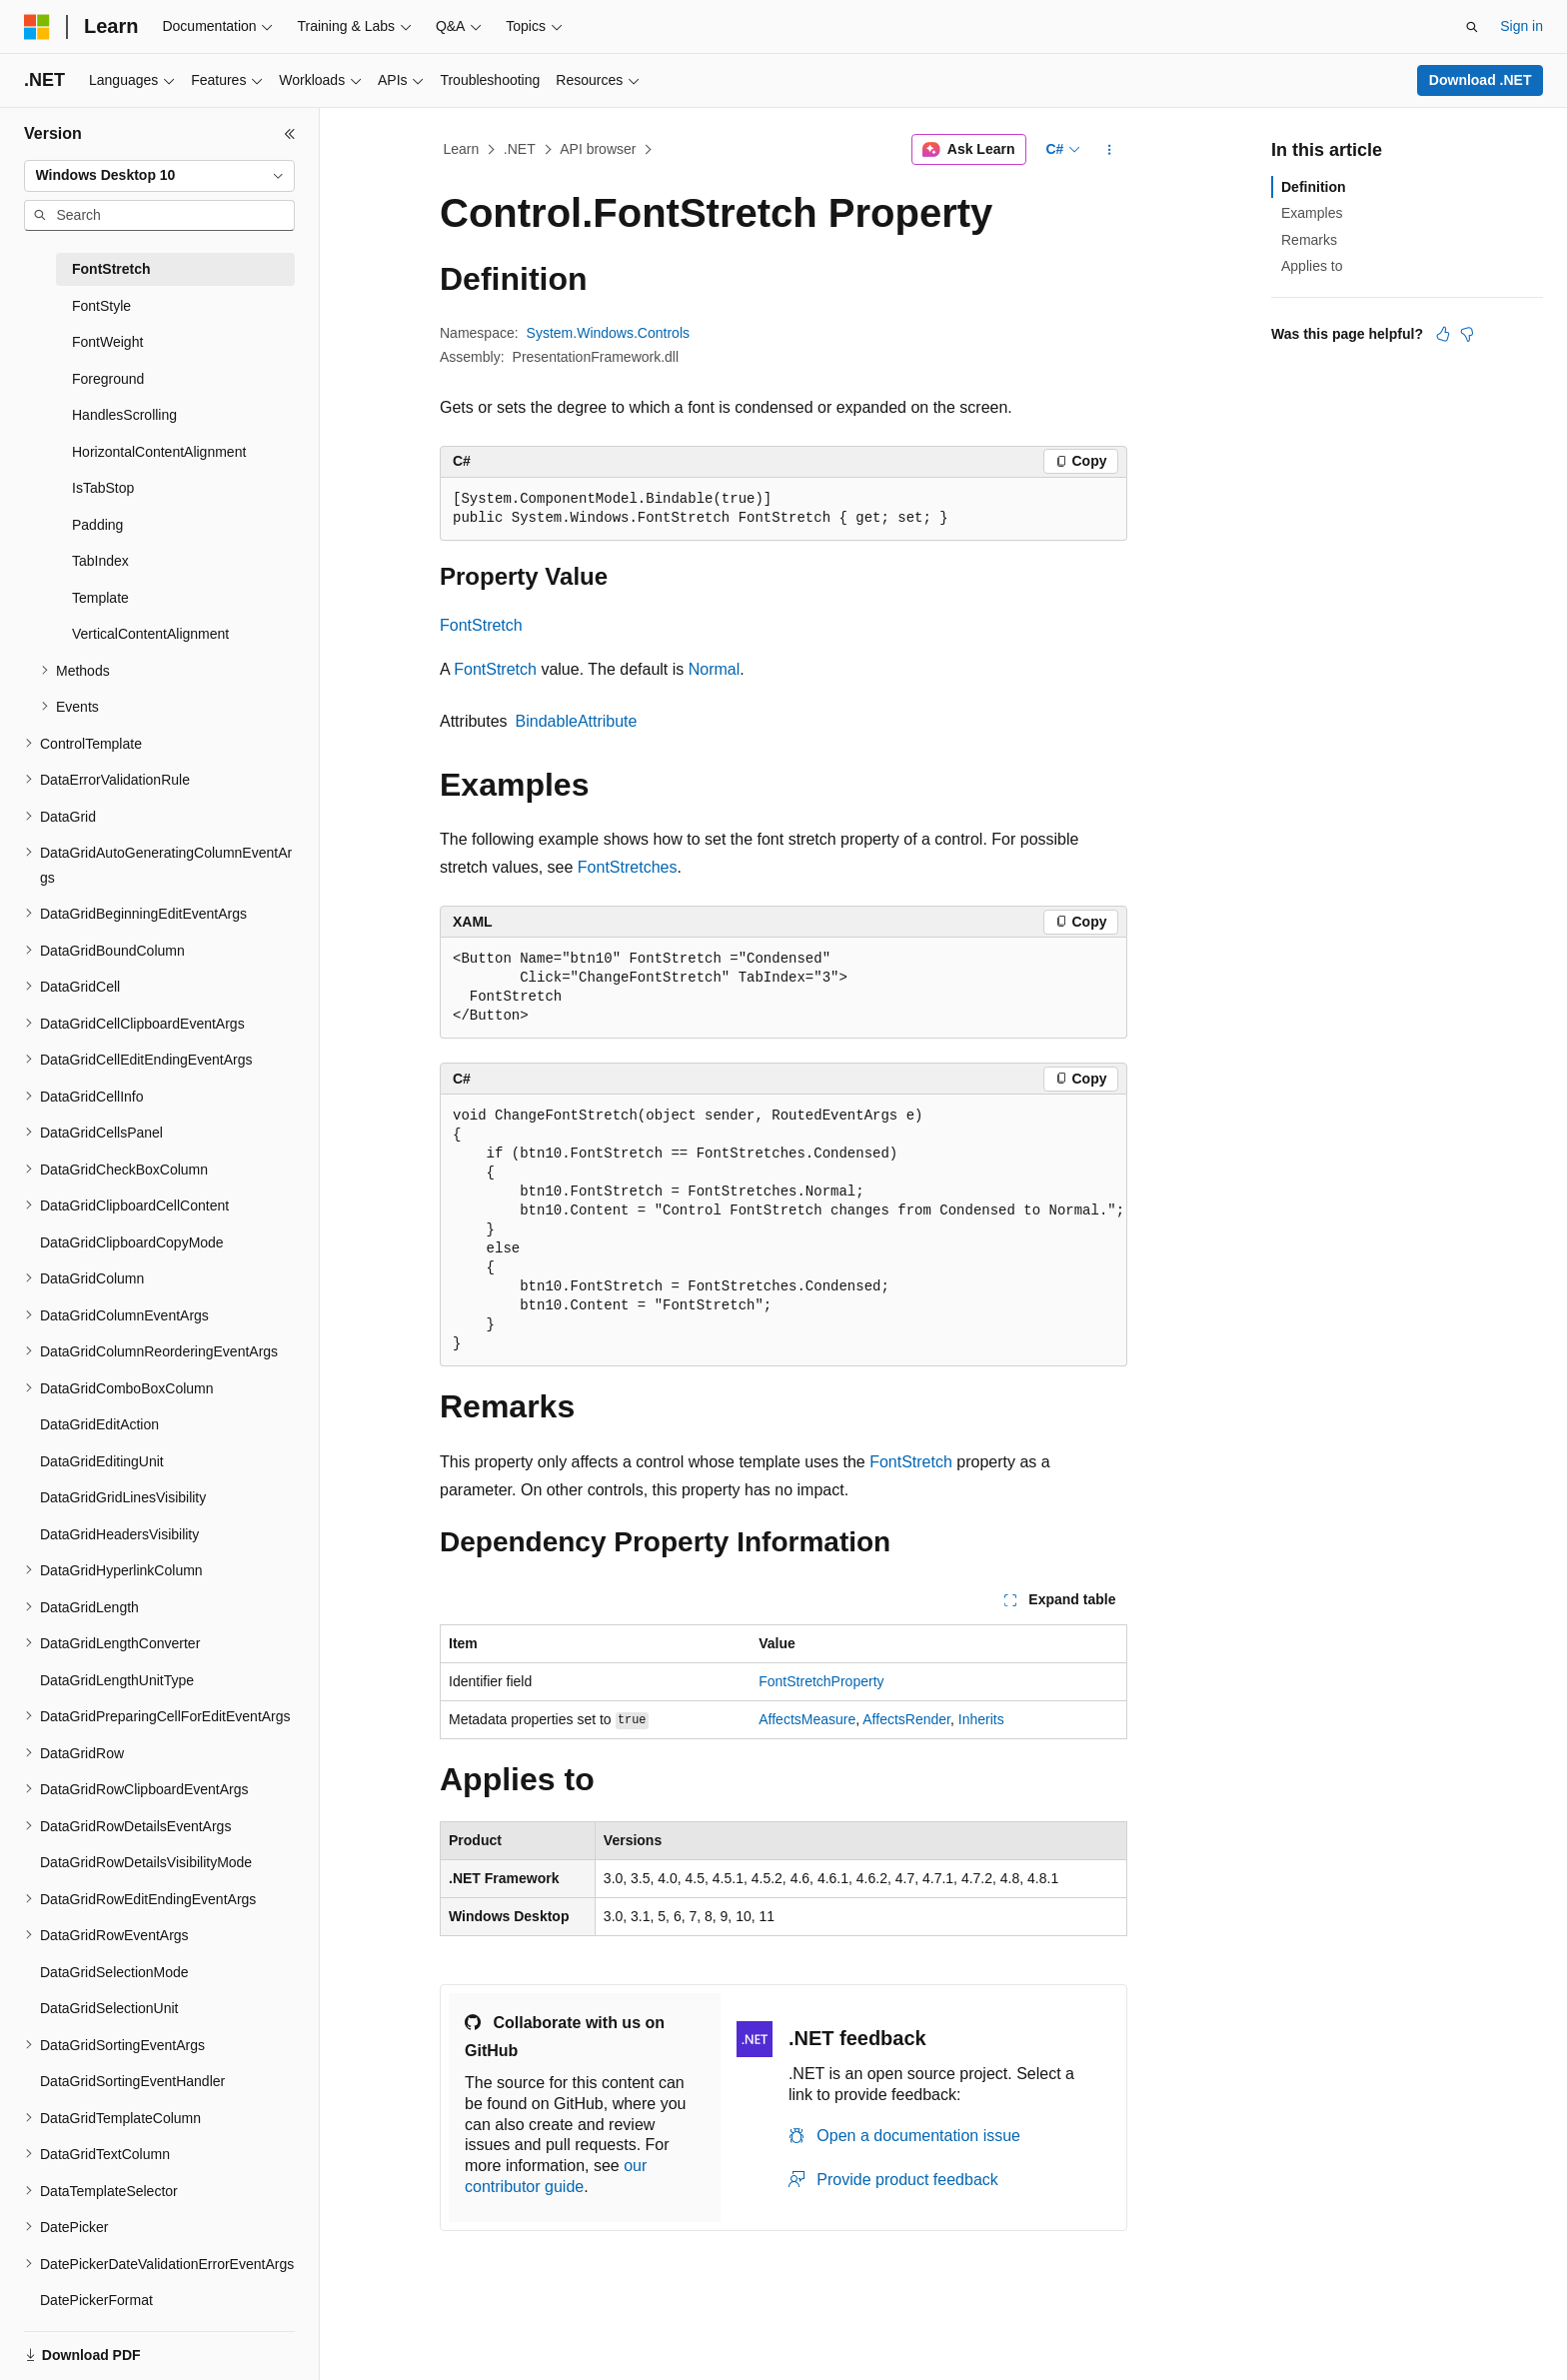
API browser (598, 149)
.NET (520, 149)
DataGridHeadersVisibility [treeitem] (119, 1534)
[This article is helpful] (1443, 334)
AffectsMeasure (807, 1719)
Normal (715, 669)
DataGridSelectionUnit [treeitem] (109, 2008)
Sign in (1521, 26)
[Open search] (1472, 27)
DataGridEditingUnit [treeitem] (102, 1461)
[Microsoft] (37, 27)
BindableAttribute (577, 721)
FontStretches (628, 867)
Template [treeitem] (100, 598)
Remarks (1309, 240)
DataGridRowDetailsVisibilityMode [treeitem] (146, 1862)
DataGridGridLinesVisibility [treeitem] (123, 1497)
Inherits (981, 1719)
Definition (1313, 187)
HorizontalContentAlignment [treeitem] (159, 452)
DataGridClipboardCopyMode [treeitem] (132, 1242)
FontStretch (481, 625)
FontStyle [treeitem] (101, 306)
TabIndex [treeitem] (100, 561)
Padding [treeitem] (97, 525)
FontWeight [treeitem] (107, 342)
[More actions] (1109, 150)
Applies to (1311, 266)
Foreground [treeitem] (108, 379)
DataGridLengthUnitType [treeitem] (117, 1680)
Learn (462, 149)
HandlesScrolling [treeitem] (124, 415)
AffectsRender (906, 1719)
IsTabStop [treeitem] (103, 488)
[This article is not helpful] (1467, 334)
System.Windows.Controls (608, 333)
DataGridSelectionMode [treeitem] (114, 1972)
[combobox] (159, 176)
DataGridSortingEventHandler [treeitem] (132, 2081)
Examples (1311, 213)
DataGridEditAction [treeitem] (99, 1424)
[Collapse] (290, 134)
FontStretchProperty (821, 1681)
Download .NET (1480, 80)
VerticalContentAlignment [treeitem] (150, 634)
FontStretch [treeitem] (111, 269)
